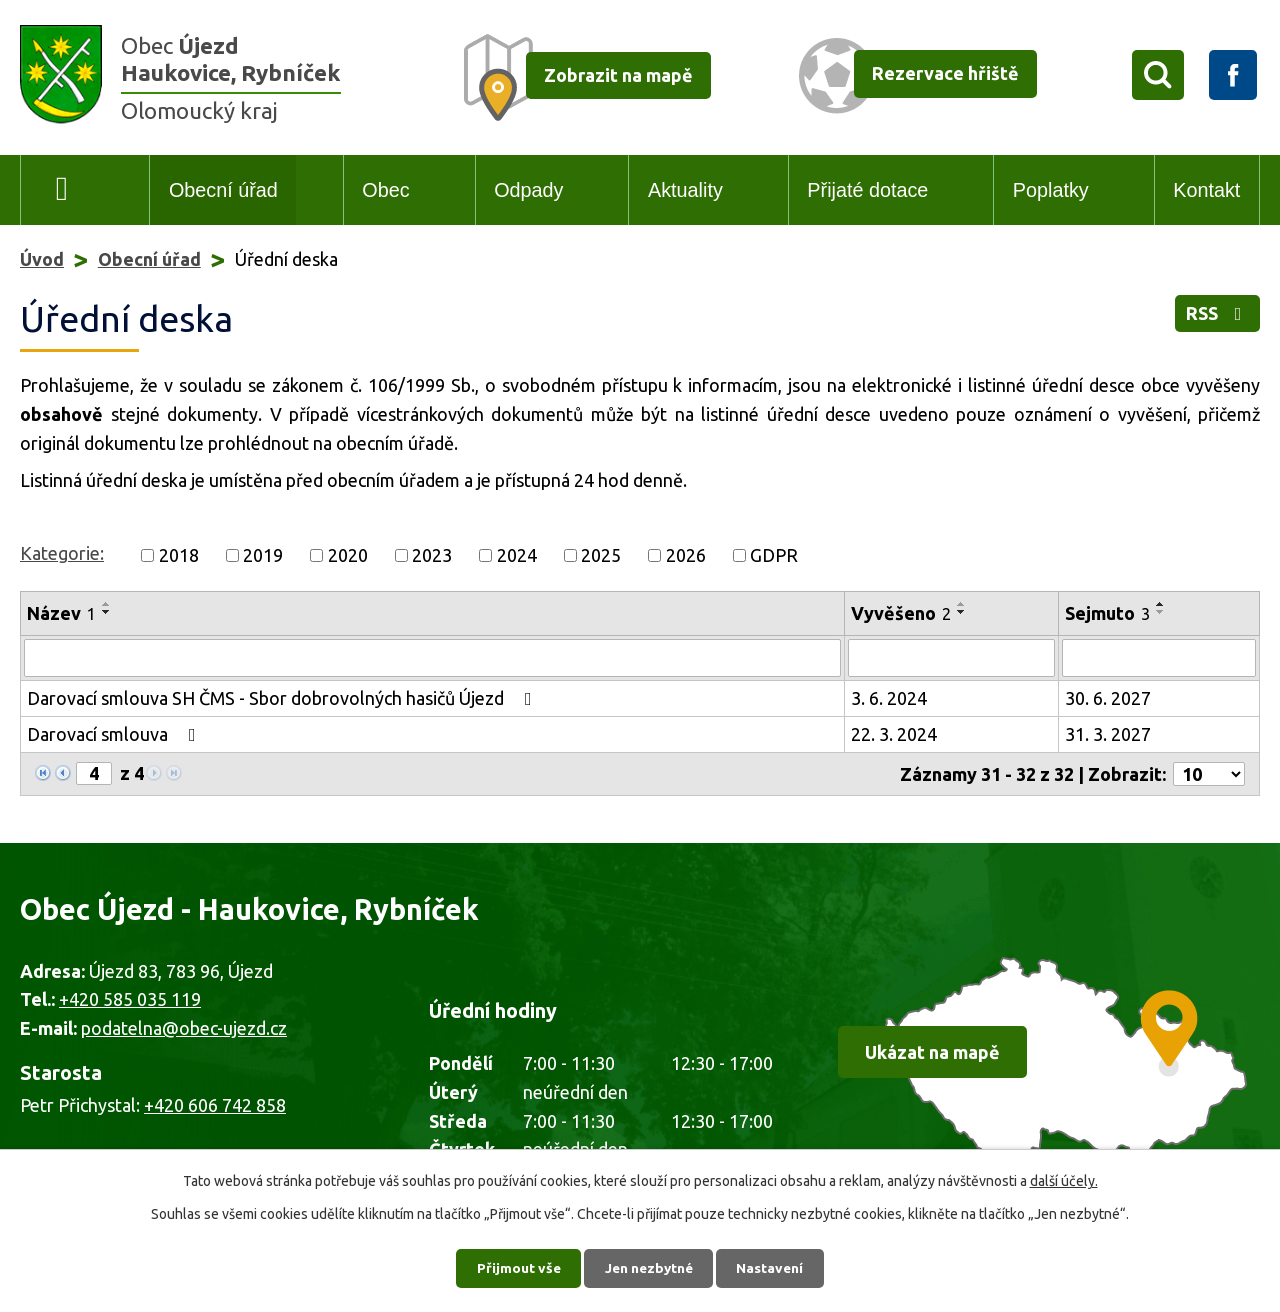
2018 (179, 555)
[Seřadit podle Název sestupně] (107, 612)
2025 (601, 555)
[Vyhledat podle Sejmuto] (1159, 658)
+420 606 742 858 (215, 1105)
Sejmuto (1107, 613)
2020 (348, 555)
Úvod (62, 190)
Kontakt (1206, 190)
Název (61, 613)
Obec (385, 190)
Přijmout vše (515, 1267)
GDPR (774, 555)
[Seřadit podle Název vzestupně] (107, 604)
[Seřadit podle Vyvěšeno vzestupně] (962, 604)
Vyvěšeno (901, 613)
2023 (432, 555)
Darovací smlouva (115, 734)
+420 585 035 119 (130, 999)
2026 (686, 555)
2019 (263, 555)
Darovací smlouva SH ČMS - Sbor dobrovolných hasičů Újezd (283, 698)
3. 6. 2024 (889, 698)
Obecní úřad (223, 190)
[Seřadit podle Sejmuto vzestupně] (1161, 604)
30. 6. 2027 (1108, 698)
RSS (1218, 315)
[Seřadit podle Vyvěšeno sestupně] (962, 612)
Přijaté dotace (867, 190)
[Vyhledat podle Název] (432, 658)
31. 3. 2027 (1108, 734)
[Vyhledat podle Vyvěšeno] (952, 658)
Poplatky (1051, 190)
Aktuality (685, 190)
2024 (517, 555)
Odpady (528, 190)
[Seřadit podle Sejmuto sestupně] (1161, 612)
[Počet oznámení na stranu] (1209, 774)
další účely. (1064, 1180)
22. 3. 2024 (894, 734)
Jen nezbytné (649, 1267)
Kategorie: (62, 553)
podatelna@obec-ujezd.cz (184, 1028)
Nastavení (774, 1267)
